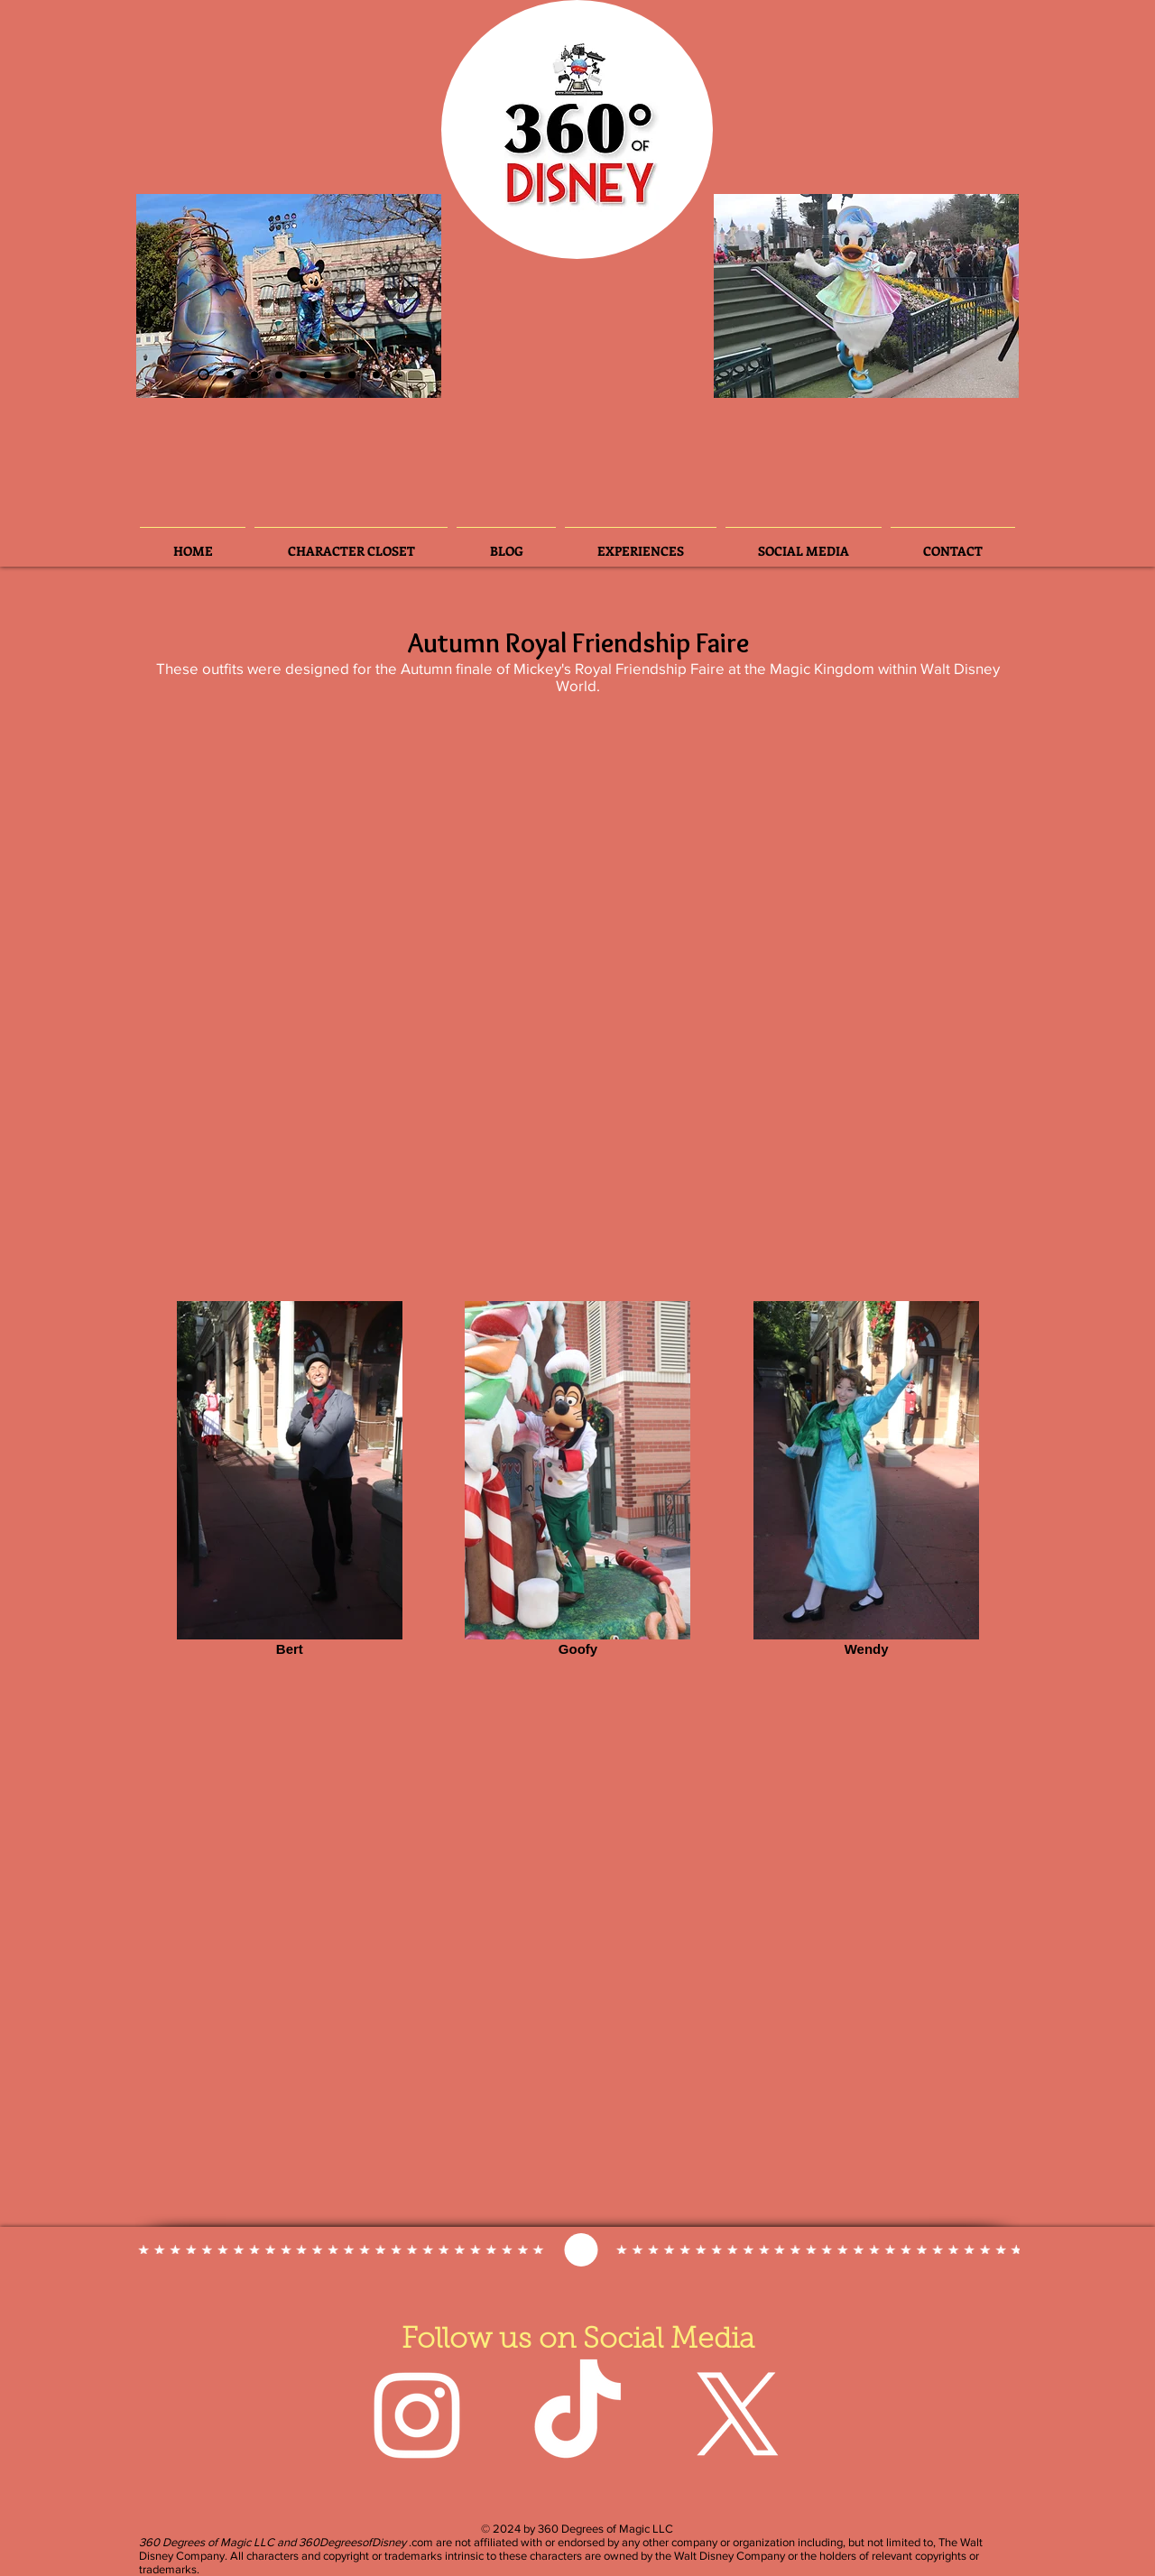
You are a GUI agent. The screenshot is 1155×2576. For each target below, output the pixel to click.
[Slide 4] (278, 374)
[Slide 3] (230, 374)
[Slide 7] (352, 374)
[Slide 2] (203, 375)
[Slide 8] (376, 374)
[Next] (412, 296)
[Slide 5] (327, 374)
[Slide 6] (254, 374)
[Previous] (165, 296)
